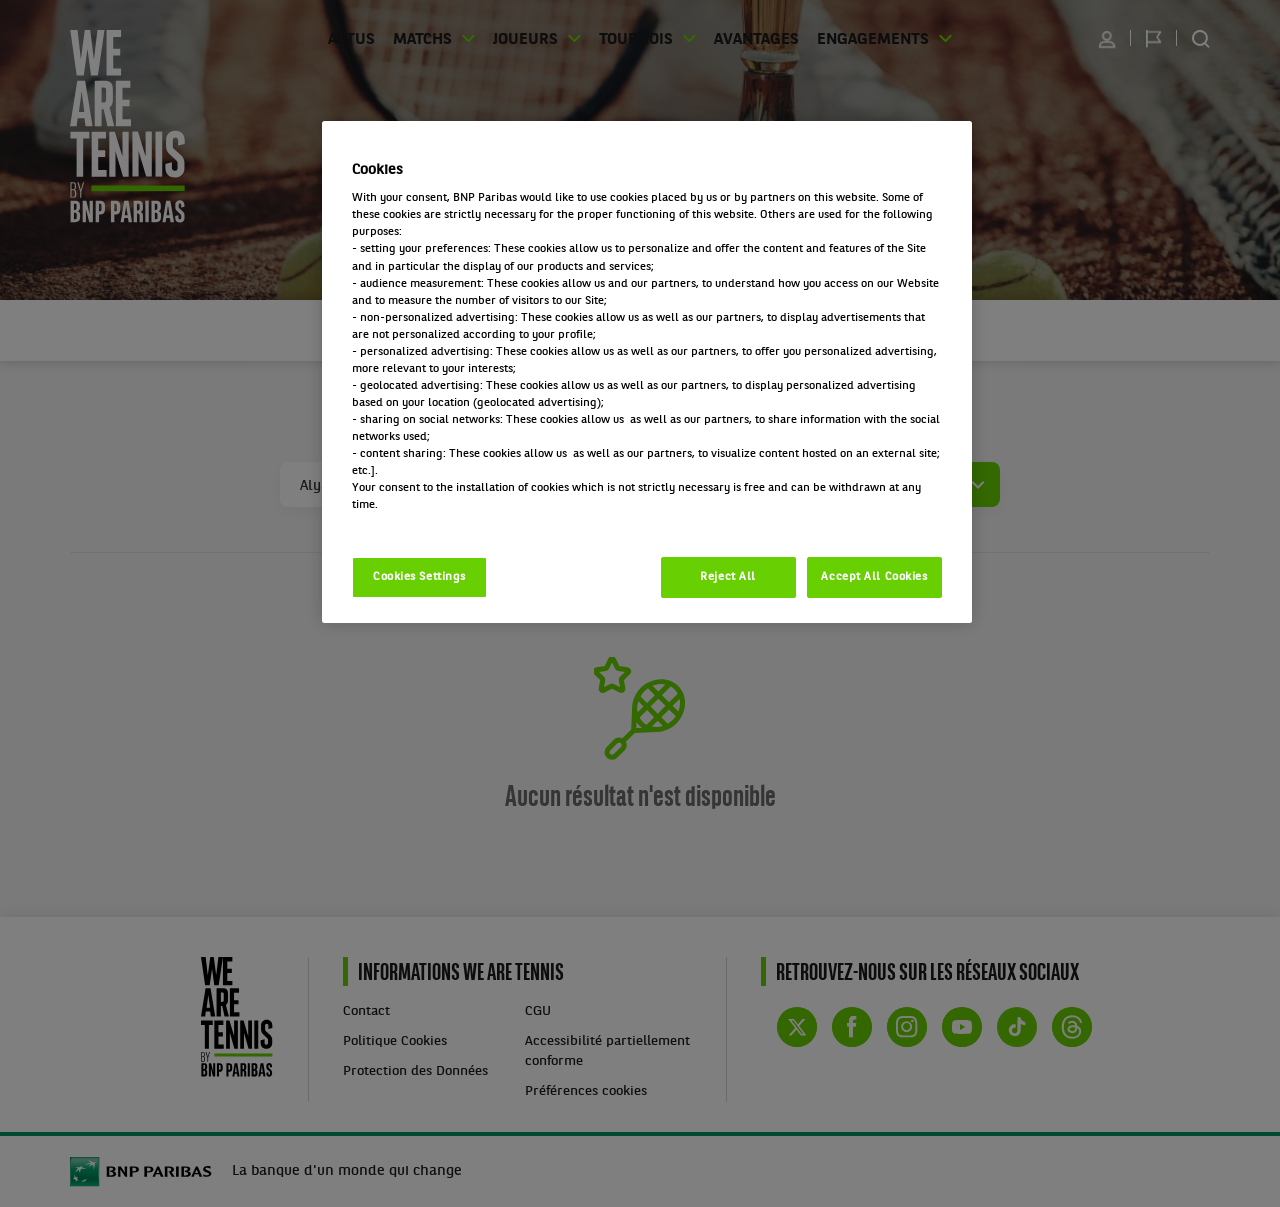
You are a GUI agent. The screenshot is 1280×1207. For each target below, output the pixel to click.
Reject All (728, 577)
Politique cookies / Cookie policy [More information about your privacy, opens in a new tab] (440, 522)
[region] (647, 372)
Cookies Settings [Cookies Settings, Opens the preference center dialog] (419, 577)
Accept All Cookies (874, 577)
